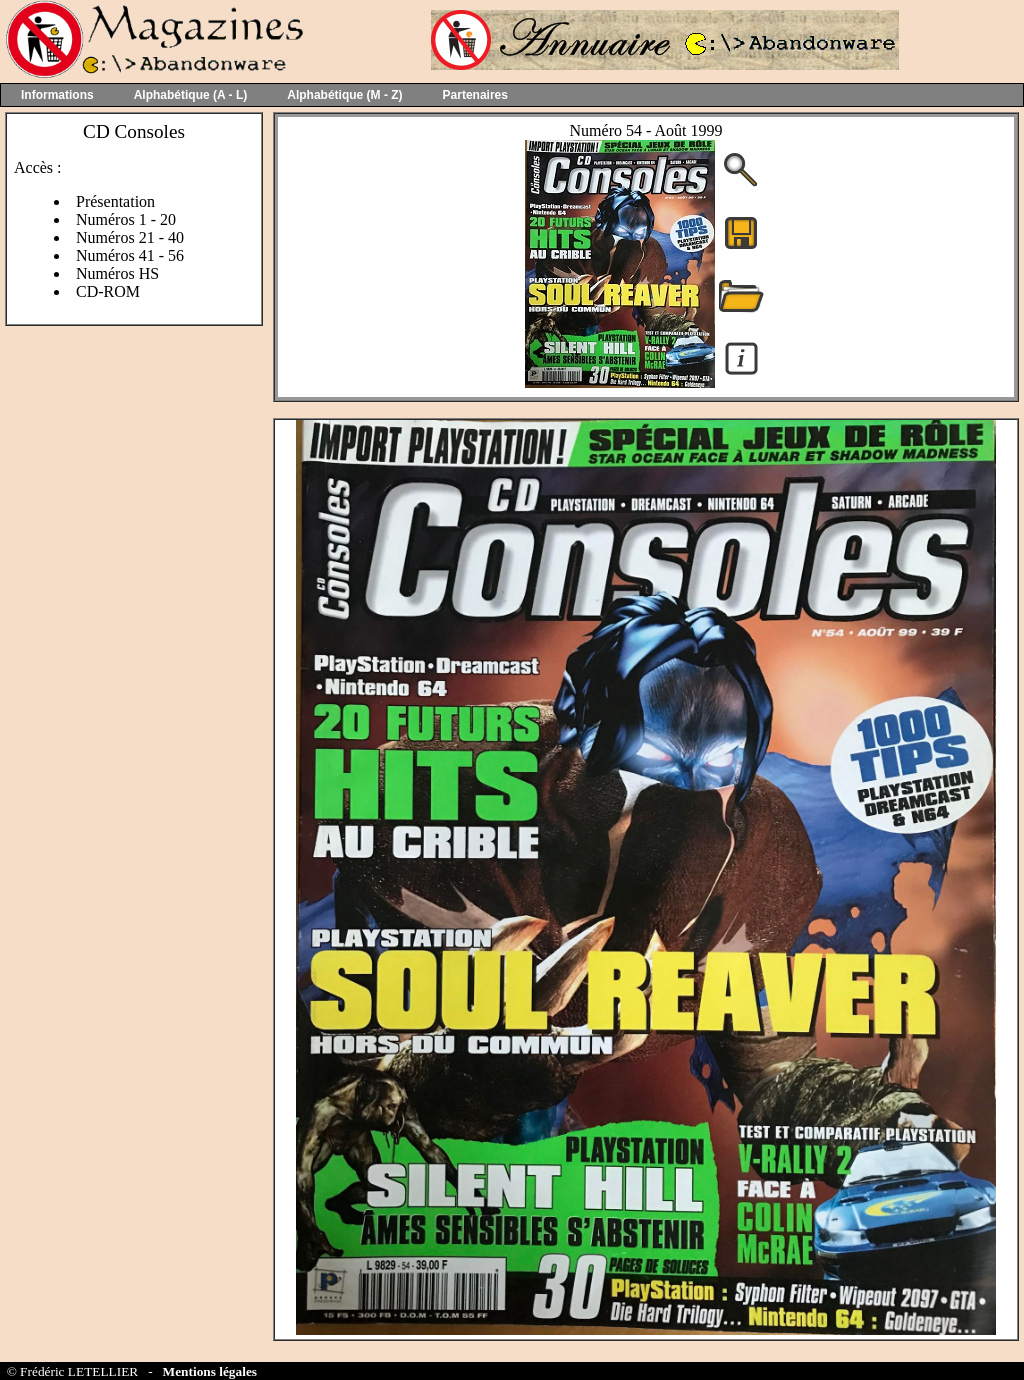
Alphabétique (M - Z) (344, 95)
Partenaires (475, 95)
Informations (57, 95)
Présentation (115, 201)
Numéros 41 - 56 (130, 255)
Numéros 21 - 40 (130, 237)
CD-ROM (108, 291)
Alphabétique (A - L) (191, 95)
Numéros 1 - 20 (126, 219)
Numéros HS (117, 273)
